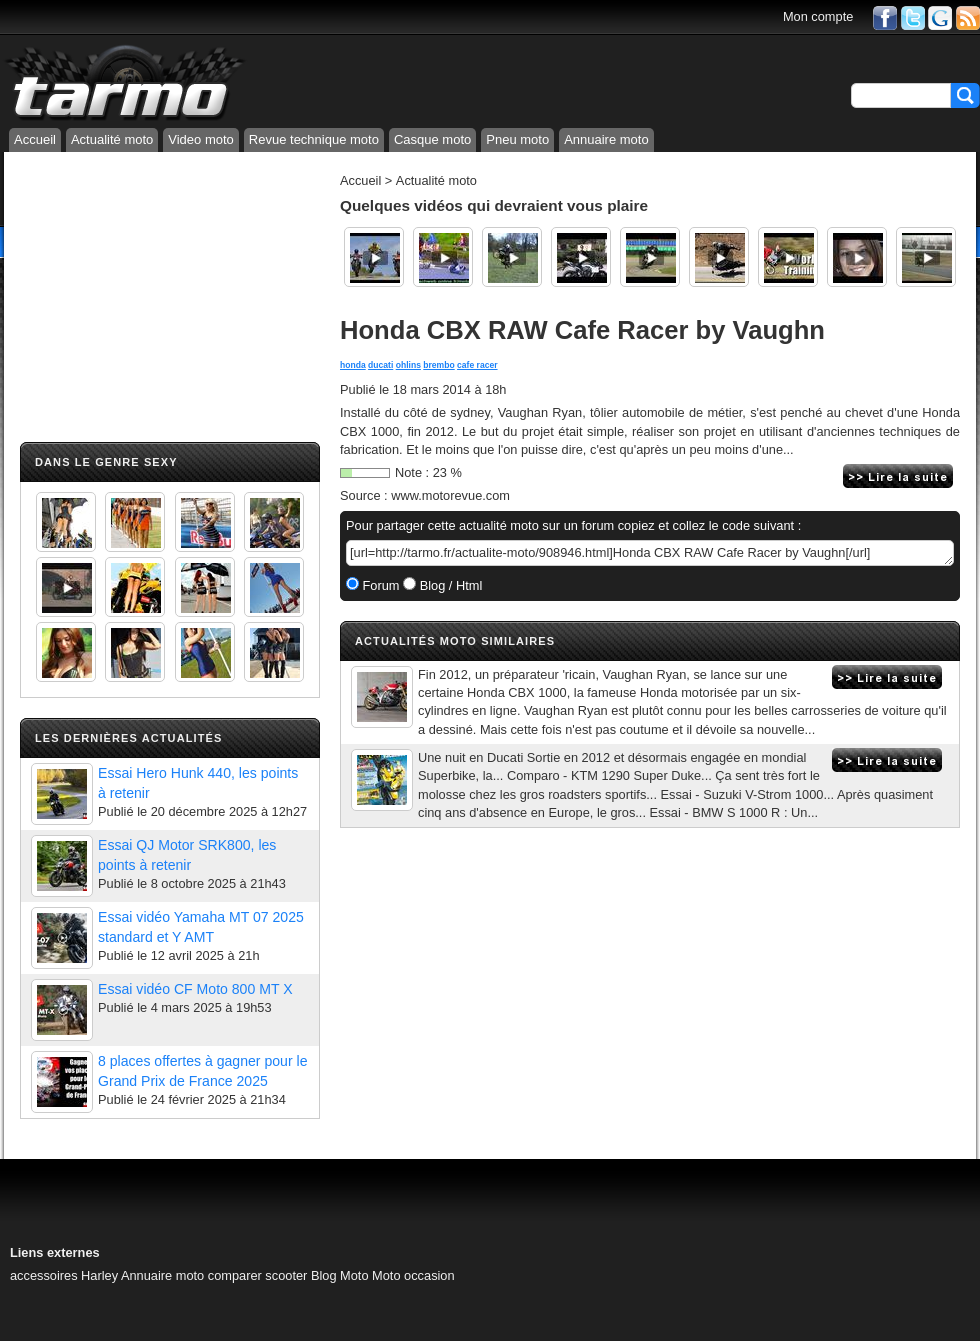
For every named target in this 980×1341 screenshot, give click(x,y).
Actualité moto (112, 139)
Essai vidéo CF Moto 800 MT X (195, 989)
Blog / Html (449, 585)
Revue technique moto (314, 139)
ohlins (408, 365)
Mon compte (818, 16)
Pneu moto (517, 139)
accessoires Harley (64, 1275)
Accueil (35, 139)
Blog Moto (340, 1275)
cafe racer (477, 365)
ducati (380, 365)
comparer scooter (258, 1275)
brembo (438, 365)
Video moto (201, 139)
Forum (379, 585)
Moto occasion (413, 1275)
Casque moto (432, 139)
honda (353, 365)
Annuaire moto (606, 139)
